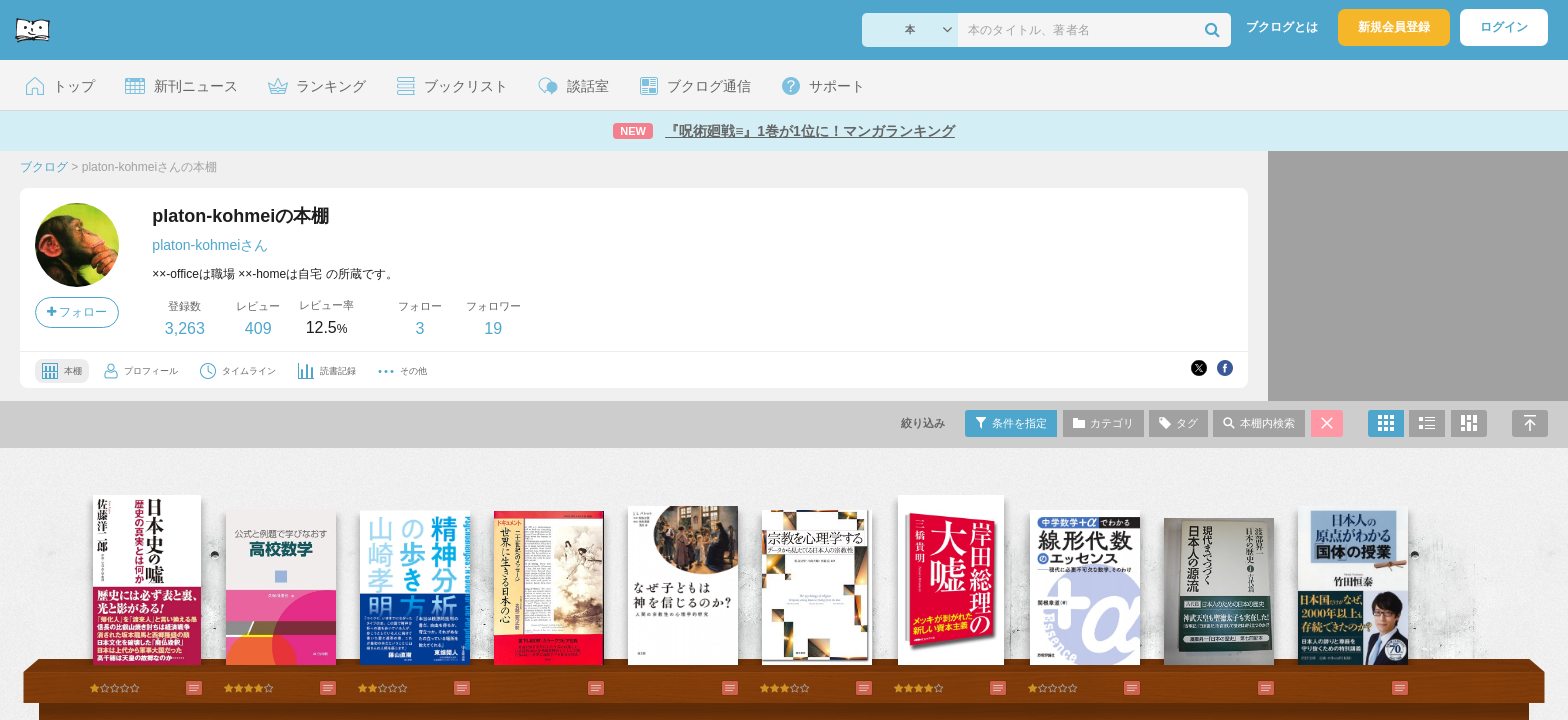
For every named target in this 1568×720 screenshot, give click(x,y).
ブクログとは (1282, 27)
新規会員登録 (1394, 27)
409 (258, 328)
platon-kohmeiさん (210, 245)
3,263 (185, 328)
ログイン (1504, 27)
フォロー (77, 312)
